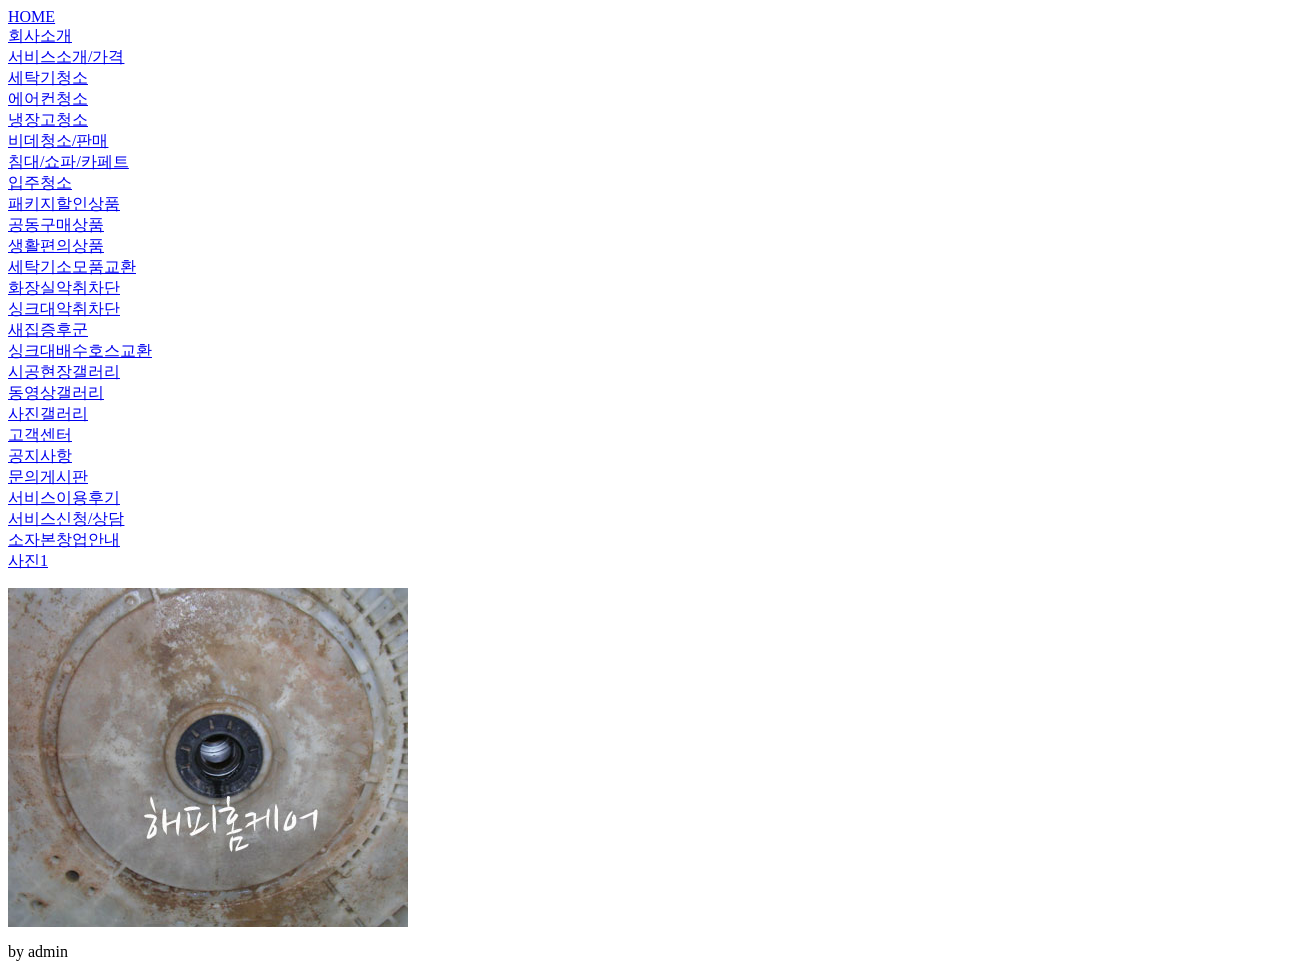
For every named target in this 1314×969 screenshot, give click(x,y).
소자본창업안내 (64, 539)
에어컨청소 (48, 98)
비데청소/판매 (58, 140)
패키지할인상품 (64, 203)
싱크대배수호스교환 (80, 350)
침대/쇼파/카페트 (68, 161)
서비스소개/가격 (66, 56)
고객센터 (40, 434)
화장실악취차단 (64, 287)
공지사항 (40, 455)
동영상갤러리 (56, 392)
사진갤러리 (48, 413)
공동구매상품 (56, 224)
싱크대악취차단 (64, 308)
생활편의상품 (56, 245)
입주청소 (40, 182)
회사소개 (40, 35)
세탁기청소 (48, 77)
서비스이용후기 (64, 497)
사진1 (28, 560)
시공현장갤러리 (64, 371)
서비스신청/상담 (66, 518)
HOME (31, 16)
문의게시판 (48, 476)
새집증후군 (48, 329)
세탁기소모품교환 (72, 266)
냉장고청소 (48, 119)
